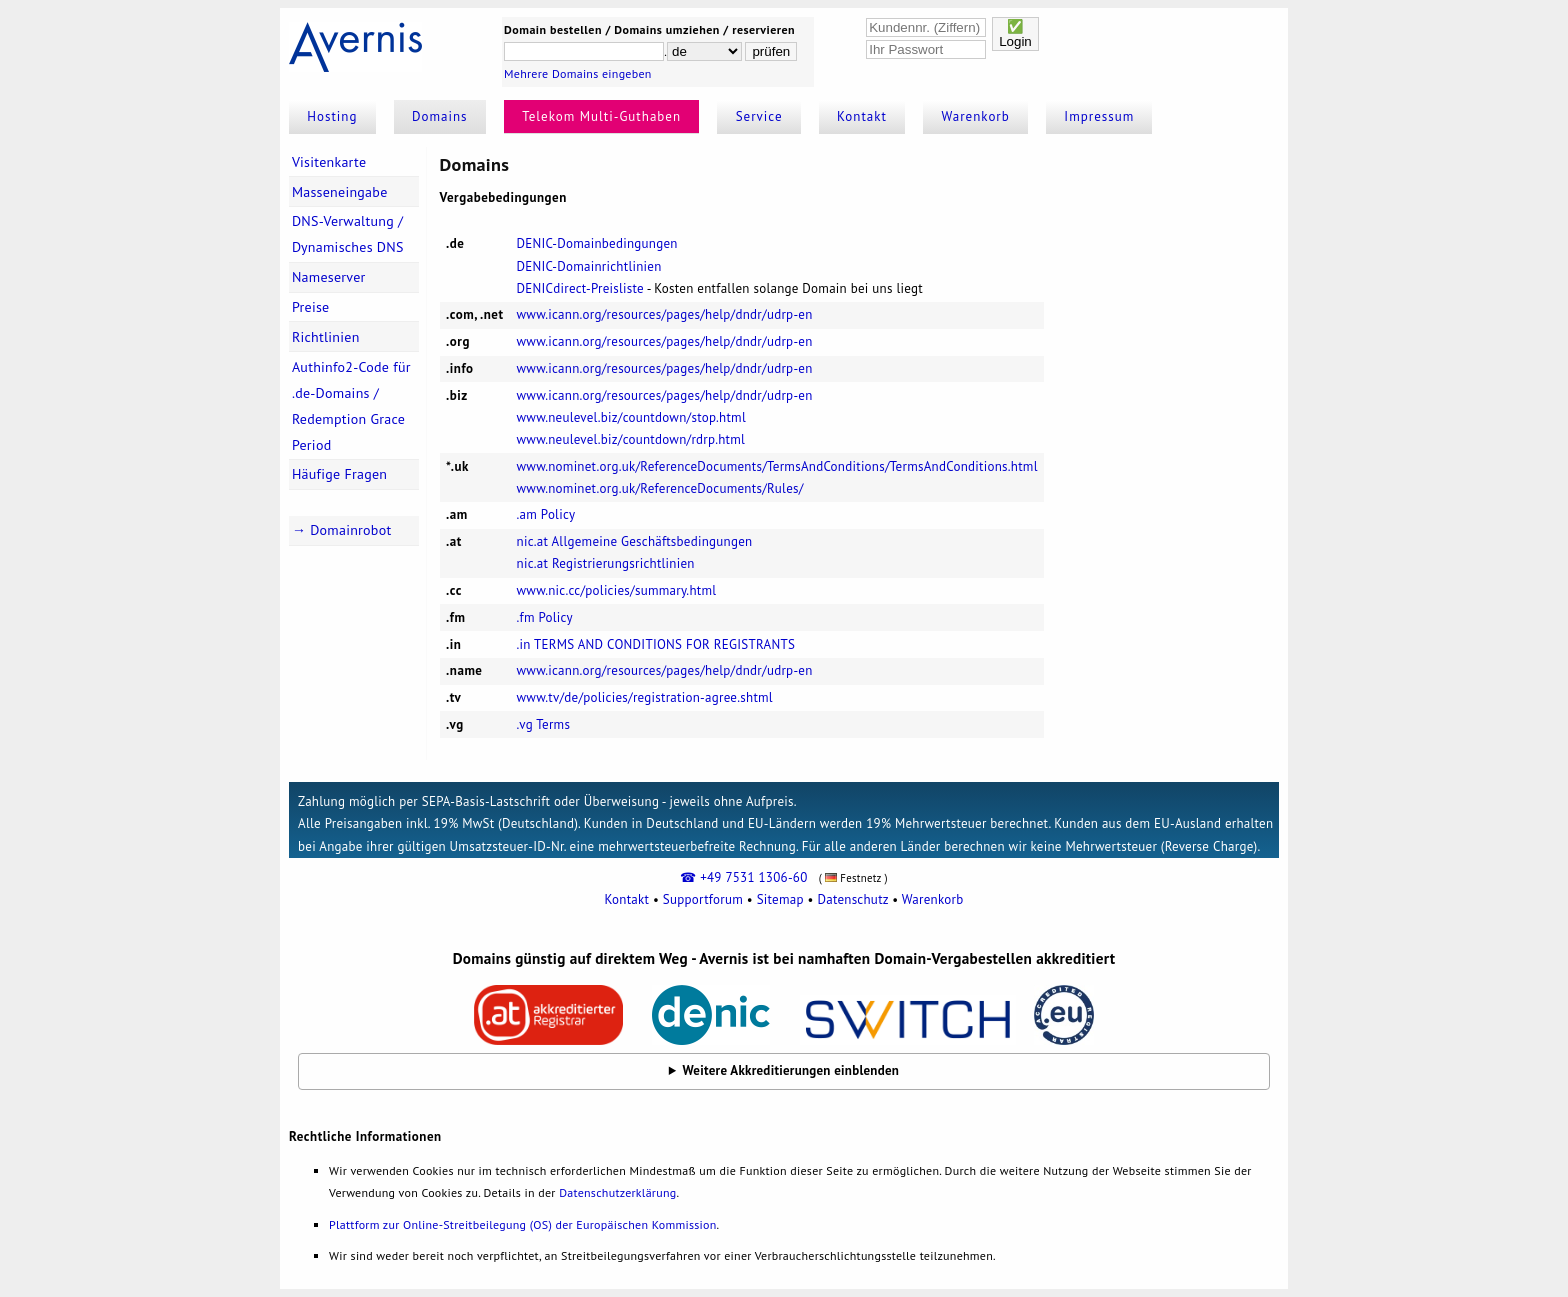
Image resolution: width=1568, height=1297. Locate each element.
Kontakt (862, 116)
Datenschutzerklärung (617, 1192)
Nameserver (329, 277)
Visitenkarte (329, 162)
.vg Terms (544, 724)
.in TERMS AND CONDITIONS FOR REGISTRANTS (656, 644)
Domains (440, 116)
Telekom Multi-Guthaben (601, 116)
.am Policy (546, 514)
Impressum (1099, 116)
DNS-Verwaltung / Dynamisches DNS (348, 234)
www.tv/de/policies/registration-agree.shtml (645, 697)
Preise (311, 307)
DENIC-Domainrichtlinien (589, 266)
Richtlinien (326, 337)
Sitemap (780, 899)
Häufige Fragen (339, 474)
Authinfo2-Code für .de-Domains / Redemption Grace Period (351, 406)
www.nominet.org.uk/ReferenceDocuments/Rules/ (660, 488)
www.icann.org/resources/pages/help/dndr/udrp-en (665, 314)
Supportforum (703, 899)
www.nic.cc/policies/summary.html (617, 590)
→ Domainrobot (342, 530)
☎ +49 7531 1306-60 (743, 877)
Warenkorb (976, 116)
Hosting (332, 116)
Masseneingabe (340, 192)
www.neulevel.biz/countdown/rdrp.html (631, 439)
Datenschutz (852, 899)
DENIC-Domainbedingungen (597, 243)
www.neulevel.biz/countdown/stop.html (631, 417)
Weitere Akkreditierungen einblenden (791, 1070)
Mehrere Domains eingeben (578, 73)
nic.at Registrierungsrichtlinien (606, 563)
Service (759, 116)
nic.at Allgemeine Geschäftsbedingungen (635, 541)
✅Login (1015, 34)
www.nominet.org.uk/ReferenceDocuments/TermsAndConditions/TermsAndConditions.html (777, 466)
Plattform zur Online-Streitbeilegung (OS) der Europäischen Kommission (522, 1224)
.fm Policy (545, 617)
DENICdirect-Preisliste (580, 288)
